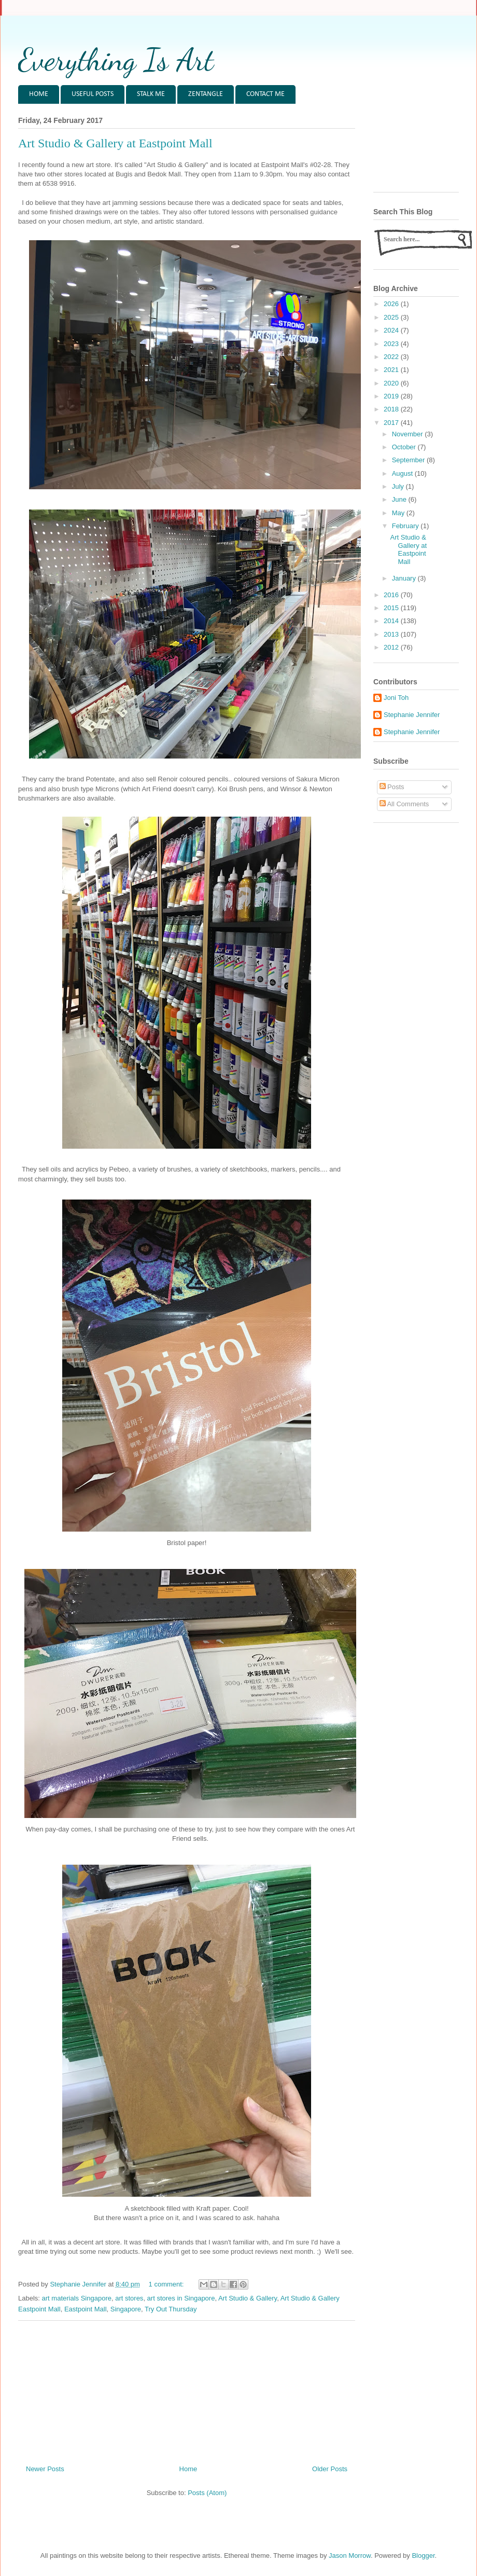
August (403, 473)
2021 (392, 370)
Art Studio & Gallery (247, 2298)
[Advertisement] (186, 2389)
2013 (392, 634)
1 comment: (167, 2284)
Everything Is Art (116, 59)
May (399, 513)
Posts (392, 787)
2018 (392, 409)
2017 (392, 422)
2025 (392, 317)
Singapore (125, 2309)
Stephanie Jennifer (412, 715)
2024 (392, 330)
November (408, 434)
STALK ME (151, 94)
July (399, 486)
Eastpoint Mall (85, 2309)
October (405, 447)
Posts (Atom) (207, 2493)
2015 (392, 608)
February (406, 526)
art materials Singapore (76, 2298)
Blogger (423, 2555)
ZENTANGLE (205, 94)
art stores (129, 2298)
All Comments (404, 804)
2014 (392, 621)
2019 (392, 396)
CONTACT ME (265, 94)
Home (188, 2469)
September (409, 460)
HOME (38, 94)
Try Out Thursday (171, 2309)
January (405, 578)
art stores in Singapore (181, 2298)
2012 (392, 647)
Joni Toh (396, 697)
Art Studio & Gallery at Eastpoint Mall (115, 143)
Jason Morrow (350, 2555)
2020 (392, 383)
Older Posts (329, 2469)
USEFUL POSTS (93, 94)
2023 (392, 344)
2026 (392, 304)
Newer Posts (45, 2469)
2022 (392, 357)
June (400, 499)
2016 (392, 595)
